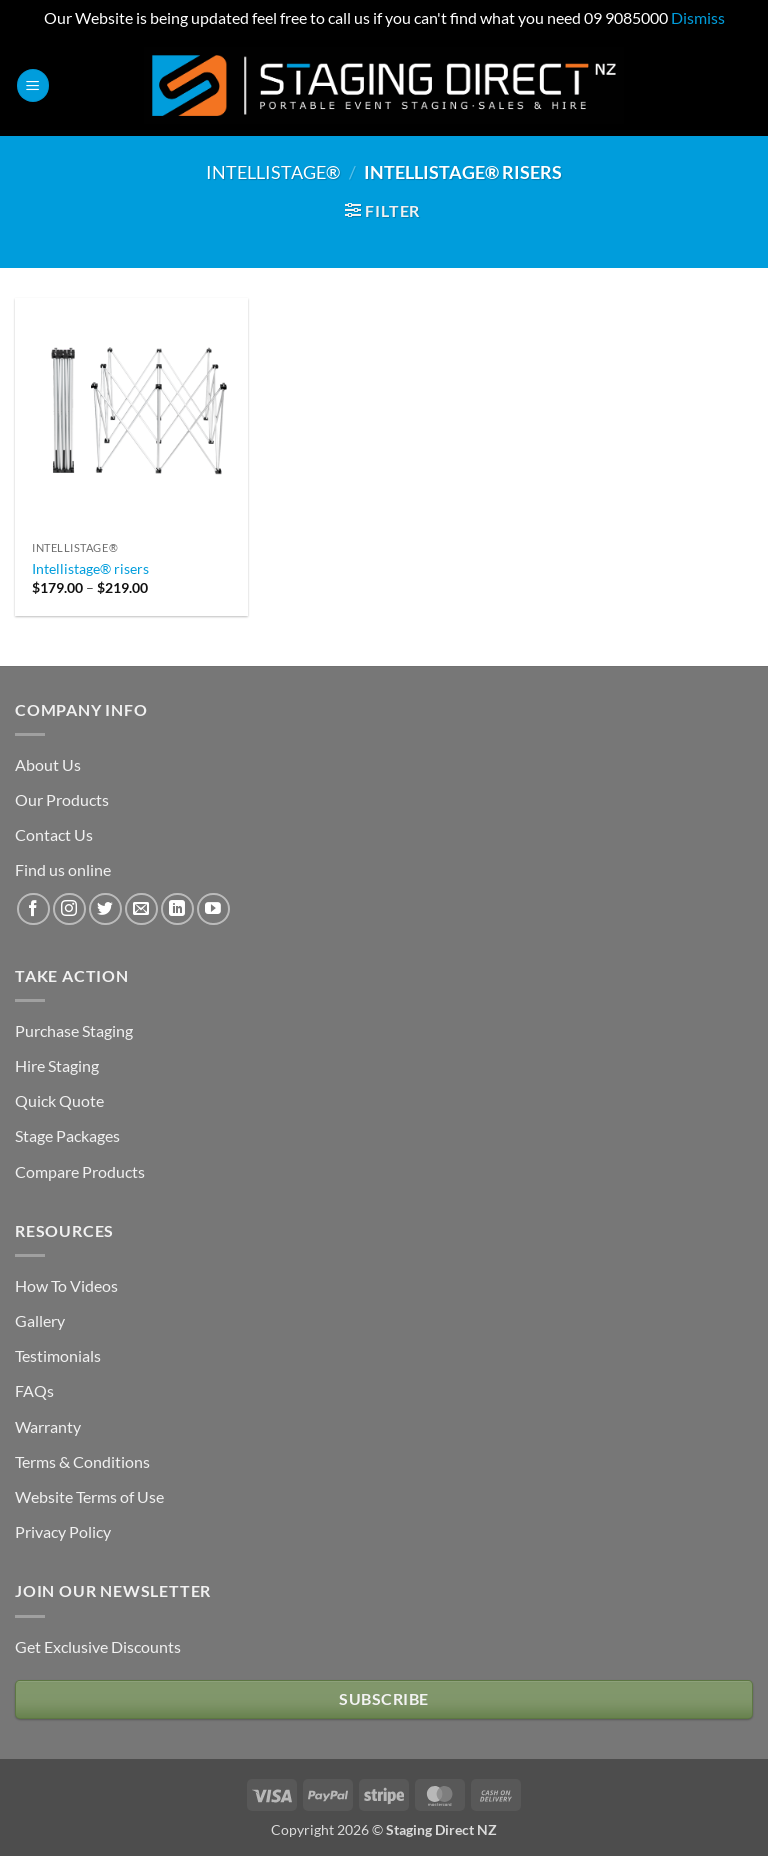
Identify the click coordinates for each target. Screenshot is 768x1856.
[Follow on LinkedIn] (177, 909)
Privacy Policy (63, 1531)
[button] (33, 85)
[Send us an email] (141, 909)
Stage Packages (67, 1135)
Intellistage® (273, 172)
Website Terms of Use (89, 1496)
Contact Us (54, 834)
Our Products (62, 799)
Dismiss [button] (698, 17)
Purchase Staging (74, 1030)
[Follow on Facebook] (33, 909)
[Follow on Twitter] (105, 909)
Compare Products (80, 1171)
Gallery (40, 1320)
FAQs (34, 1390)
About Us (48, 764)
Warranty (48, 1426)
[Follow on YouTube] (213, 909)
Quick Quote (59, 1100)
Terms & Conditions (82, 1461)
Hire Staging (57, 1065)
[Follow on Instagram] (69, 909)
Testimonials (58, 1355)
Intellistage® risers (90, 568)
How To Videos (66, 1285)
